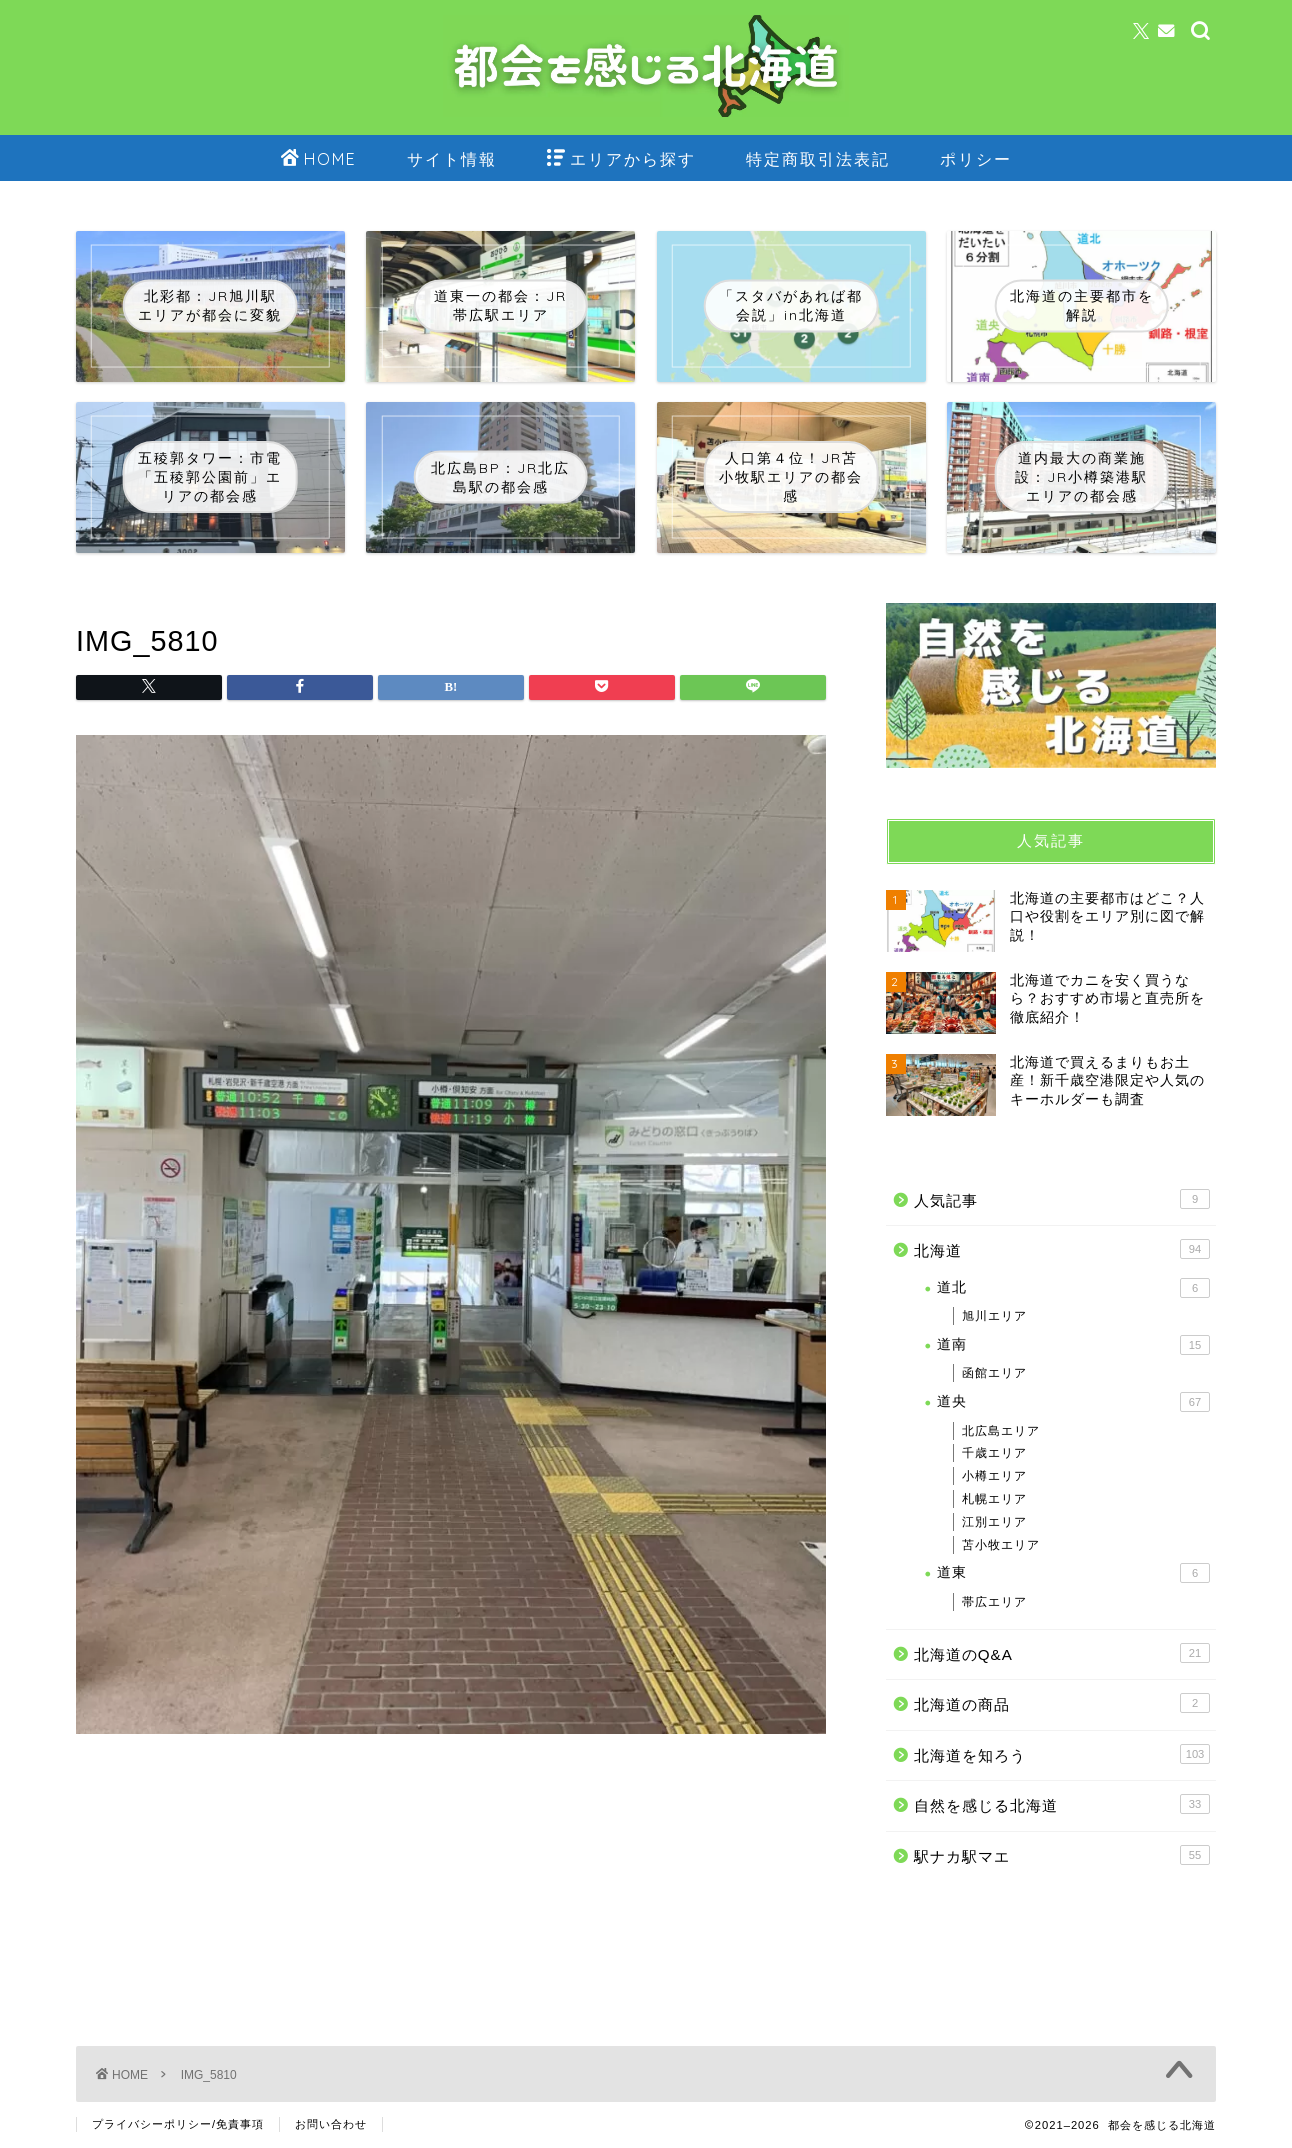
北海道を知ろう (1062, 1754)
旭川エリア (994, 1316)
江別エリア (994, 1522)
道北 (1073, 1288)
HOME (319, 160)
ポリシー (976, 159)
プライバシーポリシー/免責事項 (178, 2124)
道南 (1073, 1345)
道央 (1073, 1402)
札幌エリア (994, 1499)
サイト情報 (452, 159)
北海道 (1062, 1249)
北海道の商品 (1062, 1703)
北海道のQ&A (1062, 1653)
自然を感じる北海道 (1062, 1804)
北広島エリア (1001, 1431)
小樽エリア (994, 1476)
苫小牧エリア (1001, 1545)
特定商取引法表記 (818, 159)
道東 (1073, 1573)
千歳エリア (994, 1453)
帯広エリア (994, 1602)
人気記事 (1062, 1199)
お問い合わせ (331, 2124)
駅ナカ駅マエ (1062, 1855)
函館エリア (994, 1373)
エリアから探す (621, 160)
